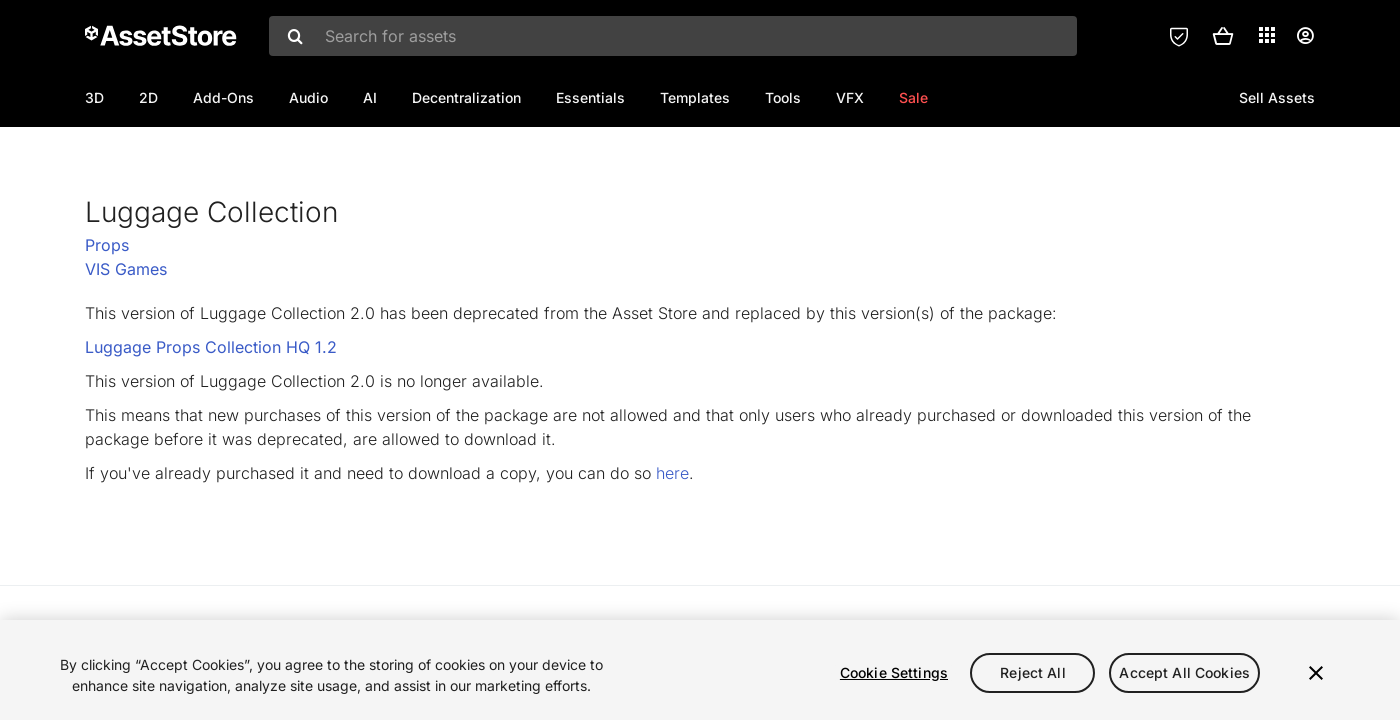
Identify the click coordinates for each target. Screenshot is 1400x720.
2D (148, 97)
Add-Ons (223, 97)
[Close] (1316, 673)
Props (107, 310)
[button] (1223, 36)
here (672, 538)
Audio (308, 97)
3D (94, 97)
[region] (700, 670)
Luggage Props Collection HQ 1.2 (211, 412)
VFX (850, 97)
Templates (695, 97)
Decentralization (466, 97)
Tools (783, 97)
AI (370, 97)
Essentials (590, 97)
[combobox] (673, 36)
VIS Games (126, 334)
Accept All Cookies (1184, 672)
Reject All (1032, 672)
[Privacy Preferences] (1179, 36)
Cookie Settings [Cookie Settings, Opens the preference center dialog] (894, 672)
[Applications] (1267, 35)
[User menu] (1305, 36)
